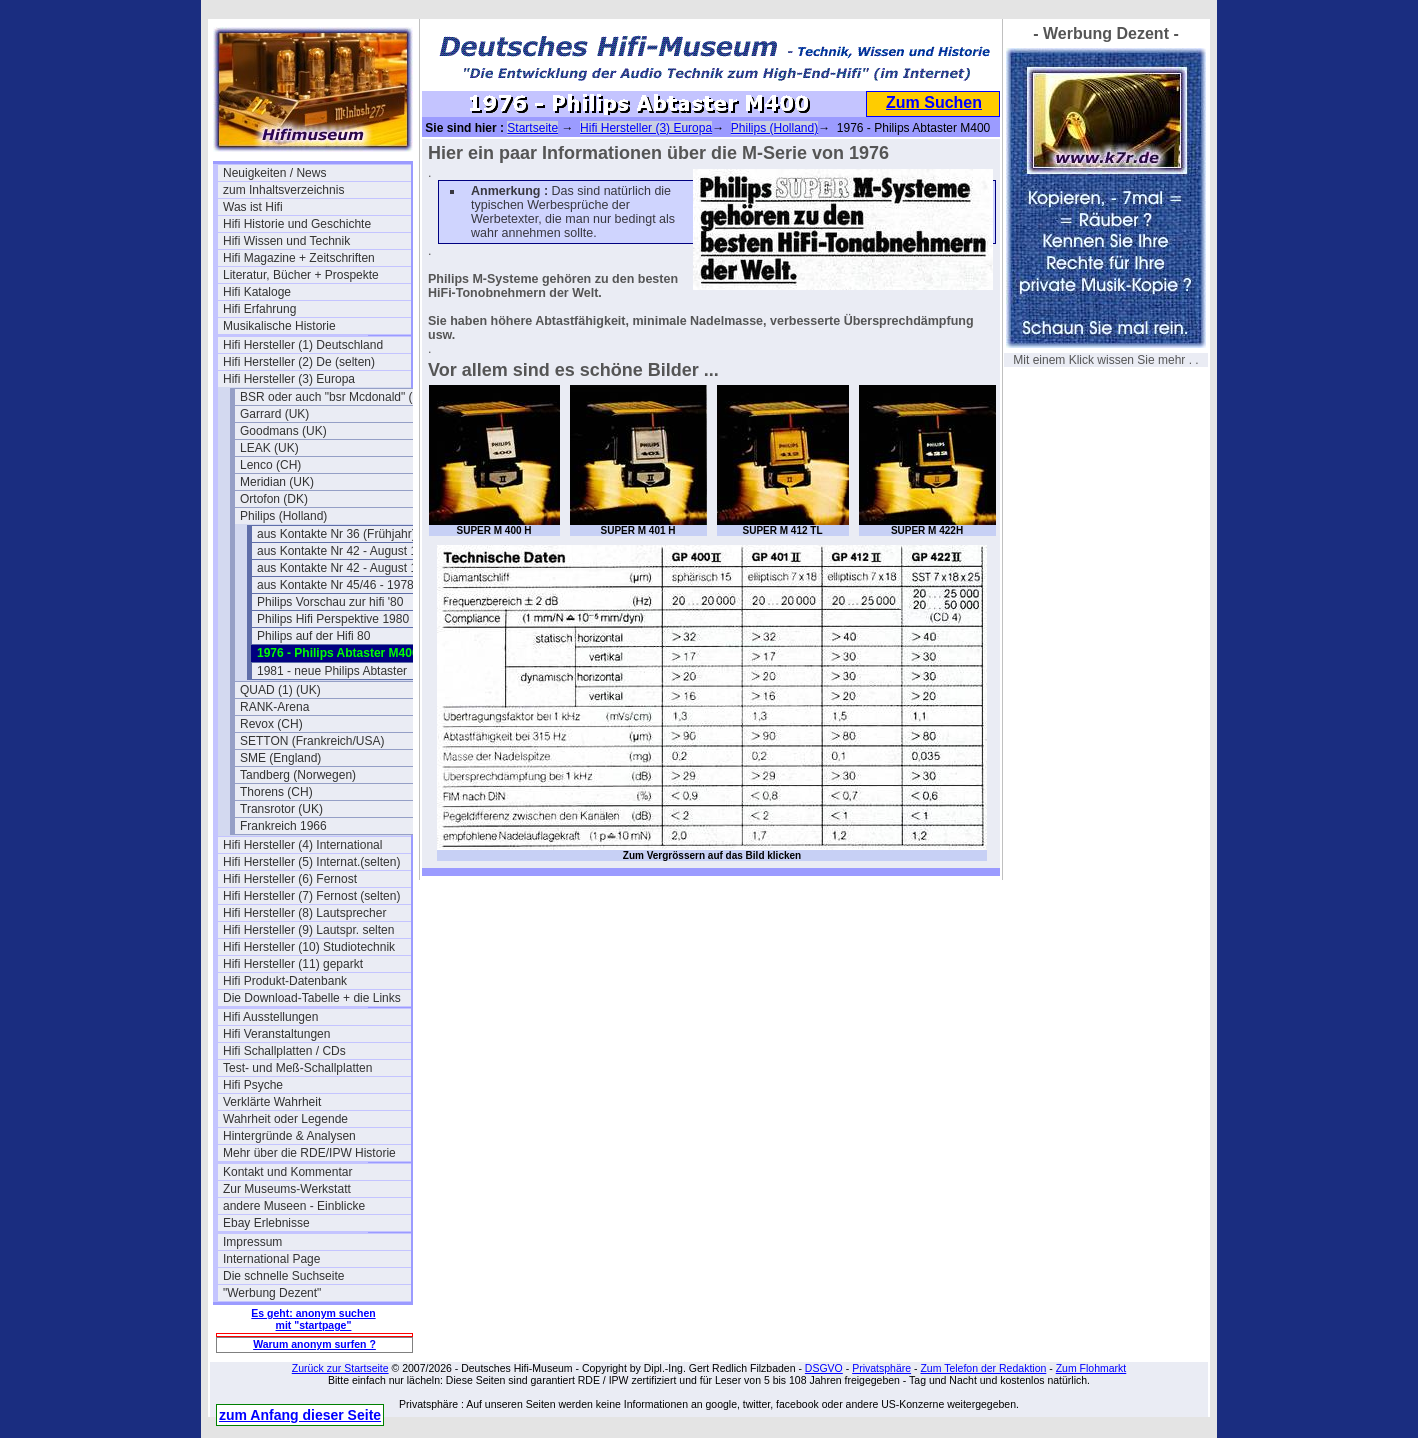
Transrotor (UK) (281, 809)
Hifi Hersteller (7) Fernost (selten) (311, 896)
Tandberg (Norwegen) (298, 775)
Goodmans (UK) (283, 431)
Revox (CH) (271, 724)
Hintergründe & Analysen (289, 1136)
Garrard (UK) (274, 414)
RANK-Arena (274, 707)
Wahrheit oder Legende (285, 1119)
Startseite (532, 128)
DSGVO (824, 1368)
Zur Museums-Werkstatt (287, 1189)
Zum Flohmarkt (1091, 1368)
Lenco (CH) (270, 465)
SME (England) (280, 758)
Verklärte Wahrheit (272, 1102)
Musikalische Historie (279, 326)
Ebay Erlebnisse (266, 1223)
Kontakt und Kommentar (287, 1172)
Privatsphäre (881, 1368)
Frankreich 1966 (283, 826)
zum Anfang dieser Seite (300, 1415)
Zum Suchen (934, 102)
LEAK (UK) (269, 448)
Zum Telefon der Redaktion (983, 1368)
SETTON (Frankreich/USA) (312, 741)
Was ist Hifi (253, 207)
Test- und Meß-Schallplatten (297, 1068)
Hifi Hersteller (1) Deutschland (303, 345)
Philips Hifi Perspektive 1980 (333, 619)
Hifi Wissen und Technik (286, 241)
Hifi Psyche (253, 1085)
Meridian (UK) (277, 482)
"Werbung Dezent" (272, 1293)
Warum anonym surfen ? (314, 1344)
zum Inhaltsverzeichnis (283, 190)
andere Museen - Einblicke (294, 1206)
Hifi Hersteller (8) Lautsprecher (304, 913)
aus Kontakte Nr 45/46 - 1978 (335, 585)
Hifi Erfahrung (259, 309)
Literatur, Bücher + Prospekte (301, 275)
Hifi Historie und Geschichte (297, 224)
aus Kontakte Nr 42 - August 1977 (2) (351, 568)
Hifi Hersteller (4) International (302, 845)
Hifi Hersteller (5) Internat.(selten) (311, 862)
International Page (271, 1259)
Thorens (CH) (276, 792)
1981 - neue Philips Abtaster (332, 671)
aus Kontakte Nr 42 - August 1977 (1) (351, 551)
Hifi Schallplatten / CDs (284, 1051)
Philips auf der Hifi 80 (313, 636)
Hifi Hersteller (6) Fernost (290, 879)
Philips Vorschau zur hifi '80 (330, 602)
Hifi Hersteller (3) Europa (289, 379)
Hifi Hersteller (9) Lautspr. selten (308, 930)
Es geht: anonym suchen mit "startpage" (313, 1319)
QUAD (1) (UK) (280, 690)
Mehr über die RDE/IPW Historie (309, 1153)
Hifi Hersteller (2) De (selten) (299, 362)
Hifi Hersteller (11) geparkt (293, 964)
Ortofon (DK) (274, 499)
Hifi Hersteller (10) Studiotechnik (309, 947)
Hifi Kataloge (257, 292)
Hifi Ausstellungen (270, 1017)
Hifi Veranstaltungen (276, 1034)
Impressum (252, 1242)
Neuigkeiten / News (274, 173)
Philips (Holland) (283, 516)
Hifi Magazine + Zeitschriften (299, 258)
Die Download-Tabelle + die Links (312, 998)
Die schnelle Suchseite (283, 1276)
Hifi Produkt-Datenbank (285, 981)
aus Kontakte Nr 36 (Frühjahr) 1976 (351, 534)
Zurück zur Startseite (340, 1368)
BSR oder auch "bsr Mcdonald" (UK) (334, 397)
